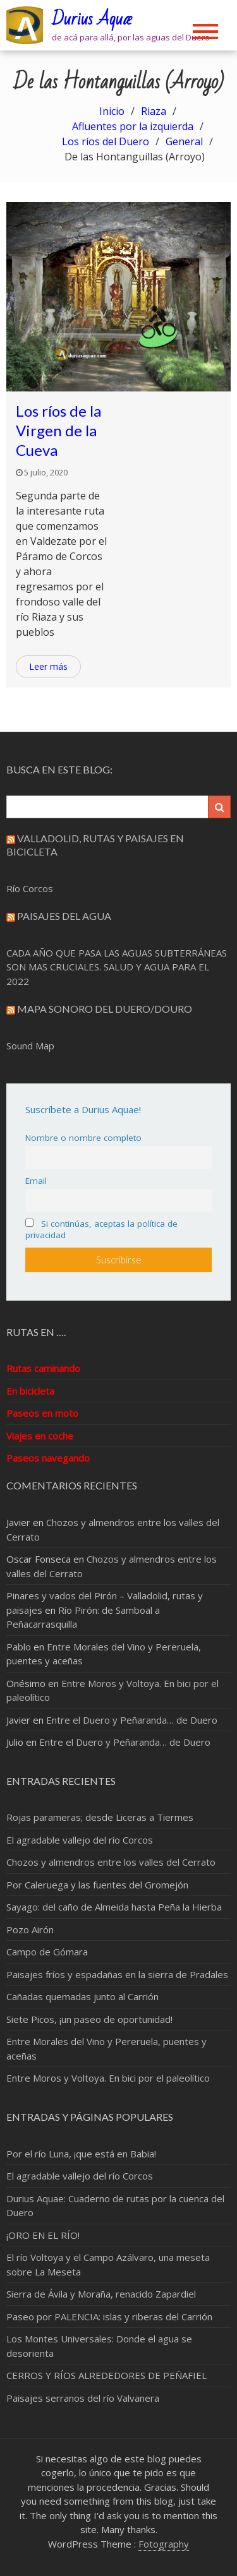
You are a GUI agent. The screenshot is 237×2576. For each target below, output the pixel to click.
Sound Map (30, 1045)
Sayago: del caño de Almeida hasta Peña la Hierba (114, 1906)
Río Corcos (29, 888)
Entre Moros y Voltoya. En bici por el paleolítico (108, 2078)
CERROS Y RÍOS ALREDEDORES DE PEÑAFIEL (106, 2375)
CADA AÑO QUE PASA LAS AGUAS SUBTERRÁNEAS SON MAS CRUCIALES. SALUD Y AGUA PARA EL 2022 (116, 966)
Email (36, 1180)
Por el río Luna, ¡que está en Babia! (81, 2153)
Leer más (48, 666)
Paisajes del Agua (64, 916)
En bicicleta (30, 1391)
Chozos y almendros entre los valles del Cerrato (111, 1862)
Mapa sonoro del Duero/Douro (104, 1009)
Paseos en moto (42, 1413)
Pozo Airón (30, 1929)
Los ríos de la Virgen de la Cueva (58, 430)
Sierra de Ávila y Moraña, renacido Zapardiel (101, 2293)
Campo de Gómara (47, 1951)
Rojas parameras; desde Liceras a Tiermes (99, 1817)
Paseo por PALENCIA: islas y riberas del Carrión (109, 2316)
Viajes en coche (39, 1435)
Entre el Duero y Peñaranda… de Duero (131, 1720)
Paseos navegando (48, 1458)
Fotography (163, 2543)
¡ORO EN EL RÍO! (43, 2235)
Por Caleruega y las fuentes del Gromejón (97, 1884)
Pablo (18, 1646)
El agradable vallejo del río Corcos (79, 1840)
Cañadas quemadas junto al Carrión (82, 1996)
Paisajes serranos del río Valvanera (82, 2398)
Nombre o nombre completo (83, 1137)
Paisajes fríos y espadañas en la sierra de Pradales (117, 1974)
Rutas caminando (43, 1368)
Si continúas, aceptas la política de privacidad (101, 1229)
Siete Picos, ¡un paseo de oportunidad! (89, 2019)
